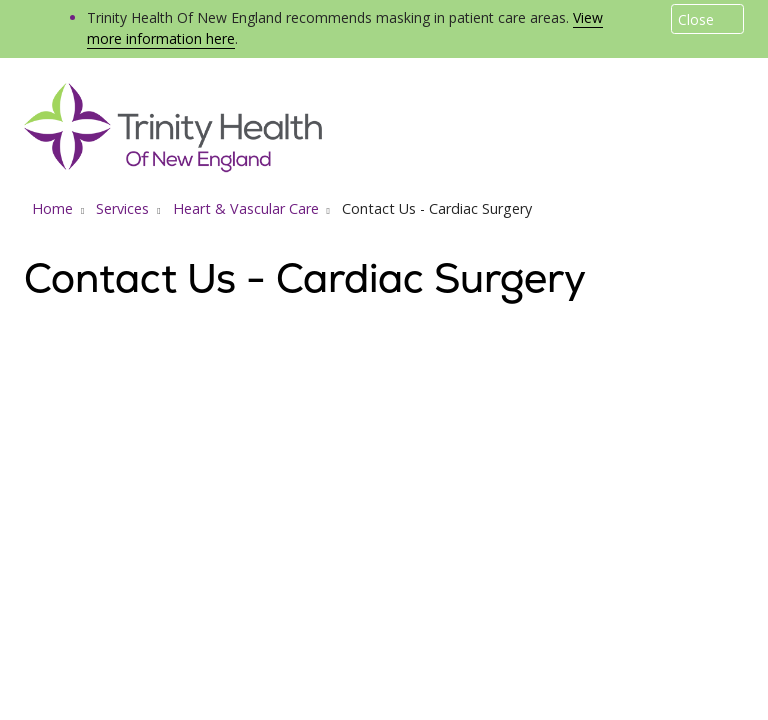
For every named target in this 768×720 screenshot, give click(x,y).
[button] (740, 107)
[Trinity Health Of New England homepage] (173, 167)
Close (696, 19)
